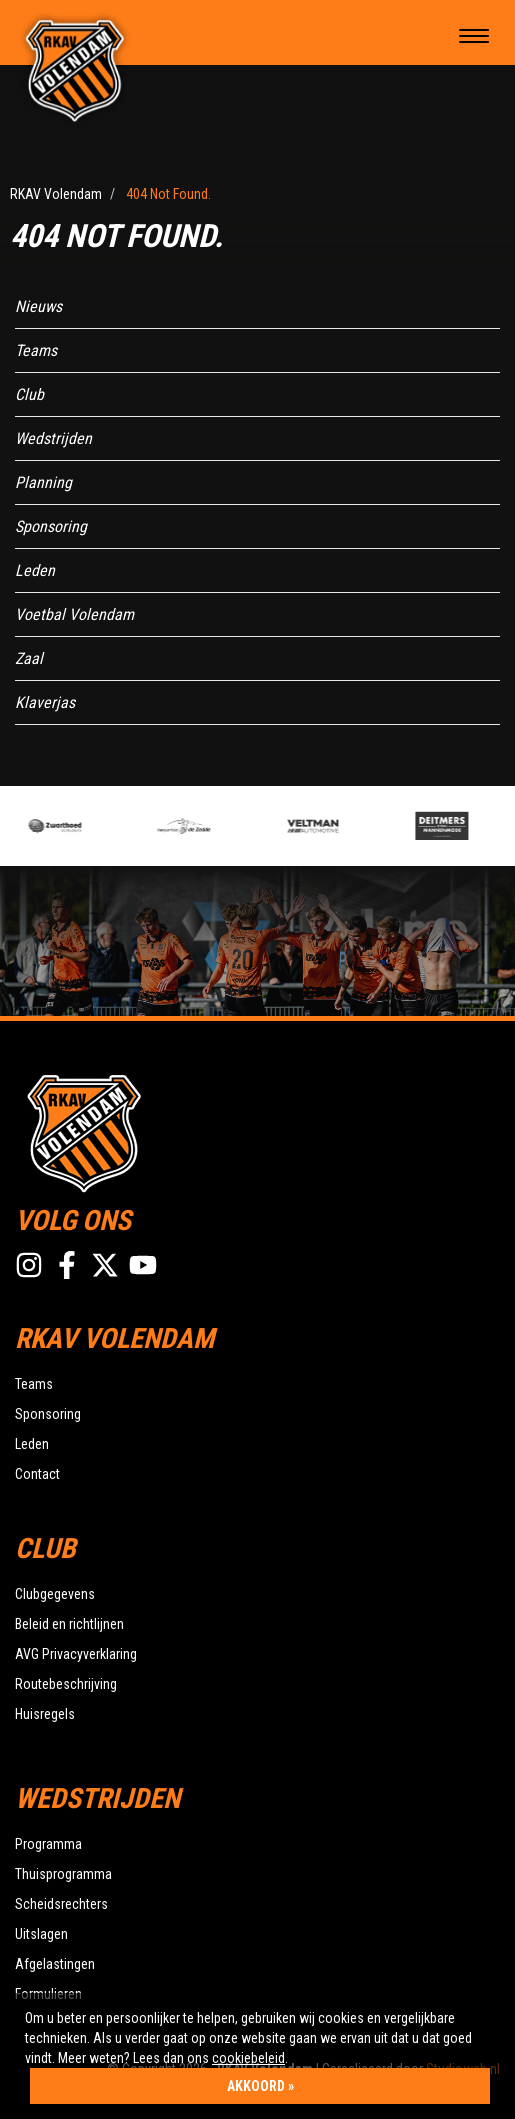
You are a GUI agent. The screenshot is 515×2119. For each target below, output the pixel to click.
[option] (92, 826)
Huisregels (45, 1714)
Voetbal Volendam (74, 614)
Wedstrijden (53, 438)
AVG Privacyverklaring (76, 1654)
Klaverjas (45, 702)
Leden (35, 570)
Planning (43, 482)
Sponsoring (51, 526)
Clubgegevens (55, 1594)
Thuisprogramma (63, 1874)
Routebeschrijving (66, 1684)
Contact (37, 1474)
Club (29, 394)
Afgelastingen (55, 1964)
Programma (48, 1844)
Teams (36, 350)
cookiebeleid (248, 2058)
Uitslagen (41, 1934)
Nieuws (38, 306)
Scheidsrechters (61, 1904)
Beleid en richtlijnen (69, 1624)
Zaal (29, 658)
